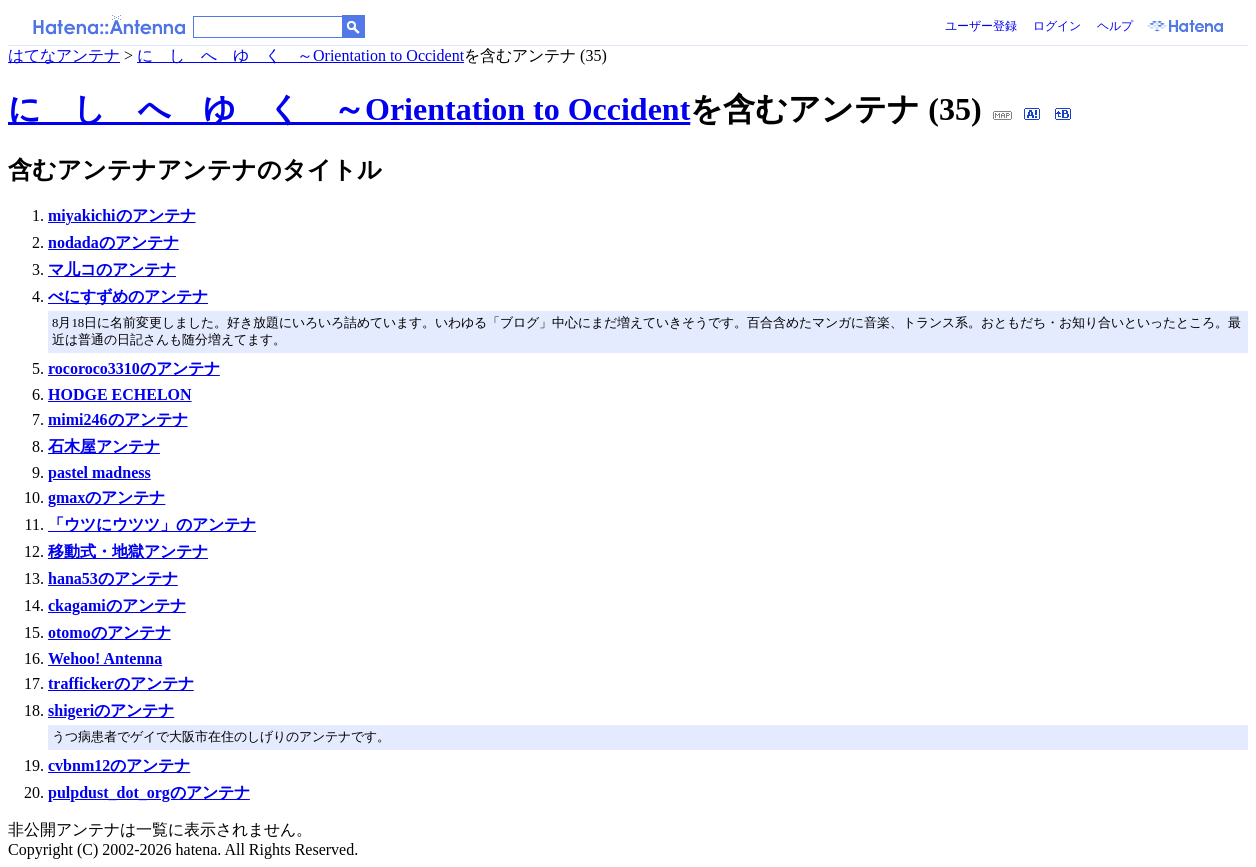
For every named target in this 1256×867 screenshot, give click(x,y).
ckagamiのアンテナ (117, 605)
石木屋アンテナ (104, 446)
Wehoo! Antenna (105, 658)
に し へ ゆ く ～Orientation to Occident (300, 55)
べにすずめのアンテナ (128, 296)
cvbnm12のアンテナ (119, 765)
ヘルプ (1115, 26)
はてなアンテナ (64, 55)
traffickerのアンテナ (121, 683)
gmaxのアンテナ (106, 497)
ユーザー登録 (981, 26)
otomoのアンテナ (109, 632)
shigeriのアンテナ (111, 710)
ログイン (1057, 26)
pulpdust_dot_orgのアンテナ (149, 792)
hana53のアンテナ (113, 578)
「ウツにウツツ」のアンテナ (152, 524)
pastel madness (99, 472)
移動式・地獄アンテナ (128, 551)
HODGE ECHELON (120, 394)
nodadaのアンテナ (113, 242)
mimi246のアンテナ (118, 419)
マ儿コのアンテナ (112, 269)
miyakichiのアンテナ (122, 215)
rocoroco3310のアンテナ (134, 368)
